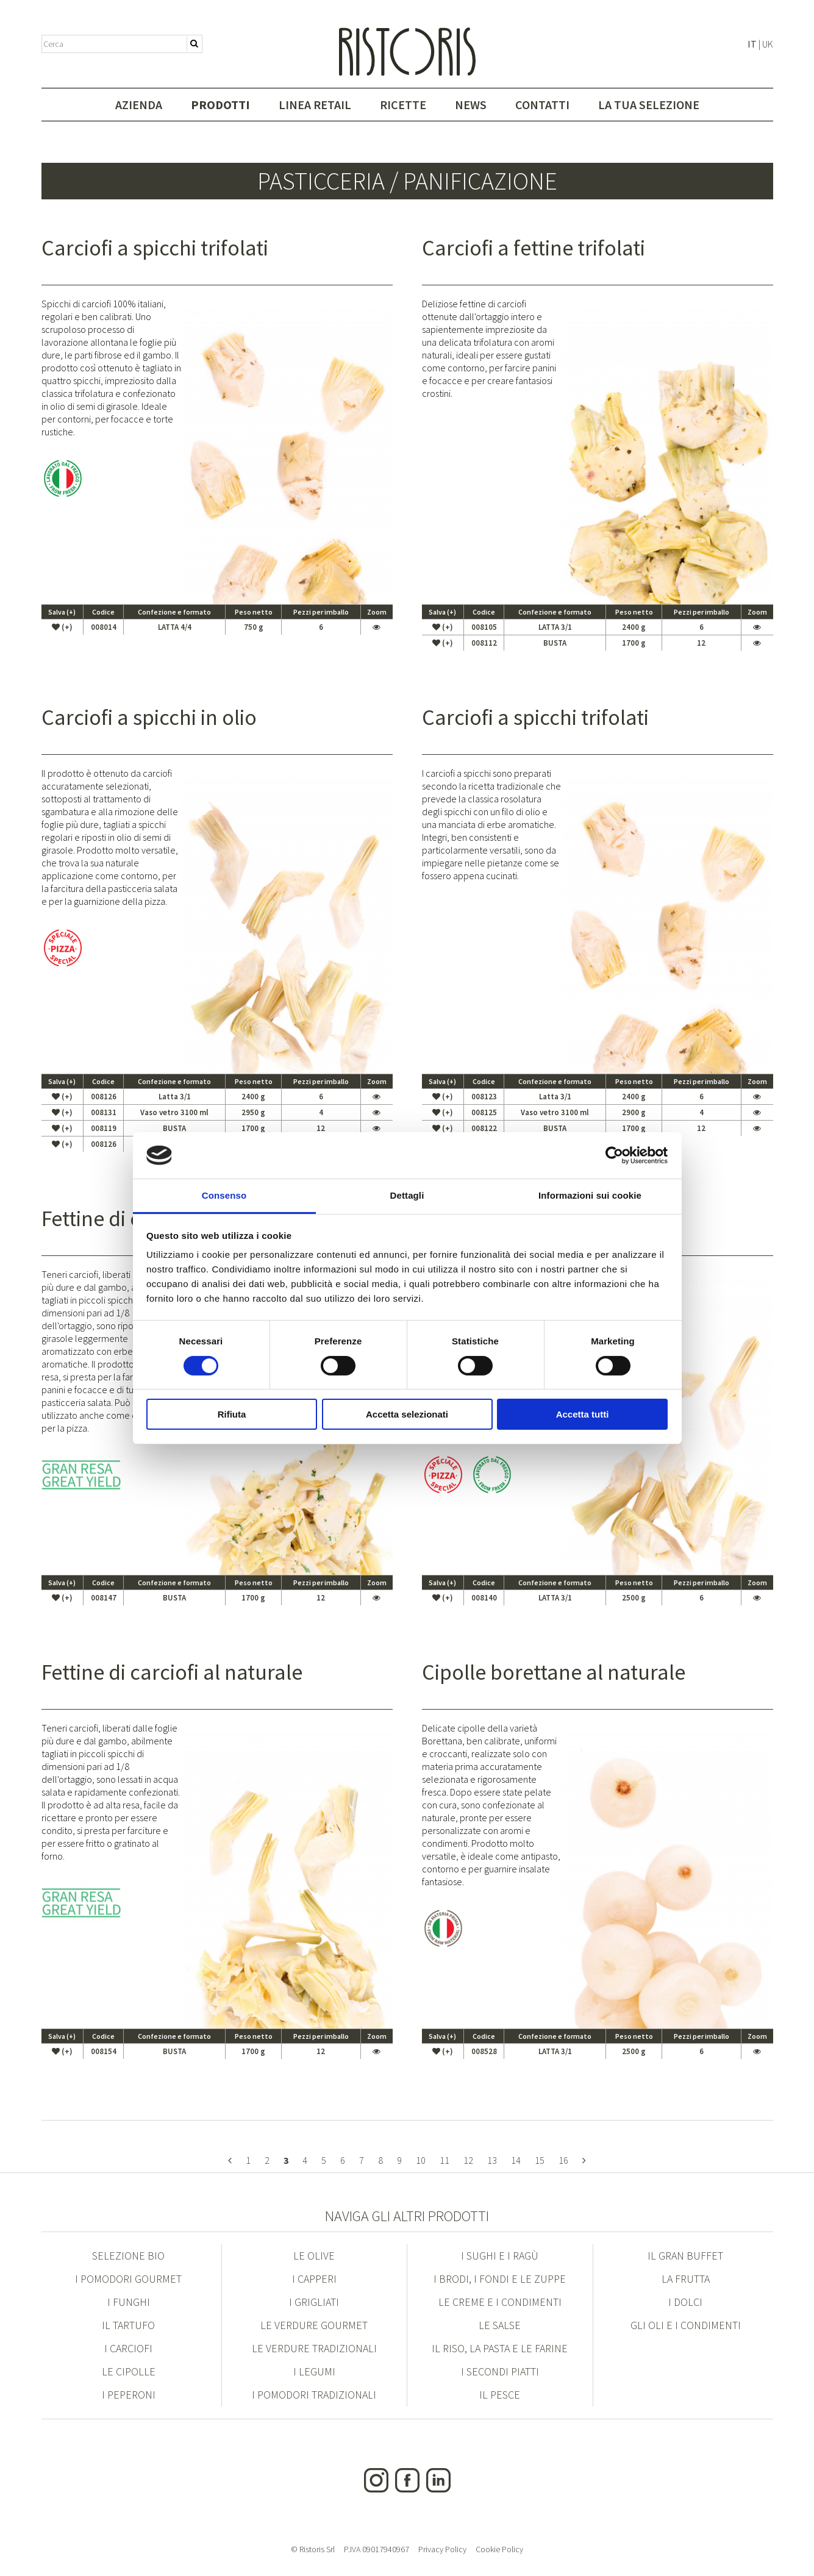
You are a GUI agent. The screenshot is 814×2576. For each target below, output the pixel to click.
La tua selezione (648, 104)
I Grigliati (314, 2302)
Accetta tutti (582, 1414)
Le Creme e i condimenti (500, 2302)
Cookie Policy (499, 2549)
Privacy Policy (442, 2549)
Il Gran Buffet (685, 2256)
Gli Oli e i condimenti (685, 2325)
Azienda (138, 104)
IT (752, 44)
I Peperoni (128, 2395)
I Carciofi (128, 2348)
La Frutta (686, 2279)
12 (468, 2160)
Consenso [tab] (224, 1195)
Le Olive (314, 2256)
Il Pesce (499, 2395)
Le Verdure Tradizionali (314, 2348)
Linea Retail (315, 104)
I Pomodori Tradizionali (314, 2395)
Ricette (403, 104)
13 (492, 2160)
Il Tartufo (128, 2325)
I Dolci (685, 2302)
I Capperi (314, 2279)
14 (516, 2160)
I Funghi (128, 2302)
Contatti (542, 104)
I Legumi (314, 2371)
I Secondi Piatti (500, 2371)
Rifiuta (232, 1414)
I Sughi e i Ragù (499, 2256)
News (471, 104)
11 (444, 2160)
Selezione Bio (128, 2256)
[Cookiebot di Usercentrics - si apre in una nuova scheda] (614, 1155)
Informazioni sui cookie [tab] (589, 1195)
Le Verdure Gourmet (314, 2325)
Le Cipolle (128, 2371)
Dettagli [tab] (407, 1195)
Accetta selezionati (407, 1414)
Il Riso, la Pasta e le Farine (500, 2348)
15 (539, 2160)
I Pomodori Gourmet (128, 2279)
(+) (62, 627)
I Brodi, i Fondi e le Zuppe (500, 2279)
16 (563, 2160)
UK (767, 44)
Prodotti (220, 104)
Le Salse (500, 2325)
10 (421, 2160)
